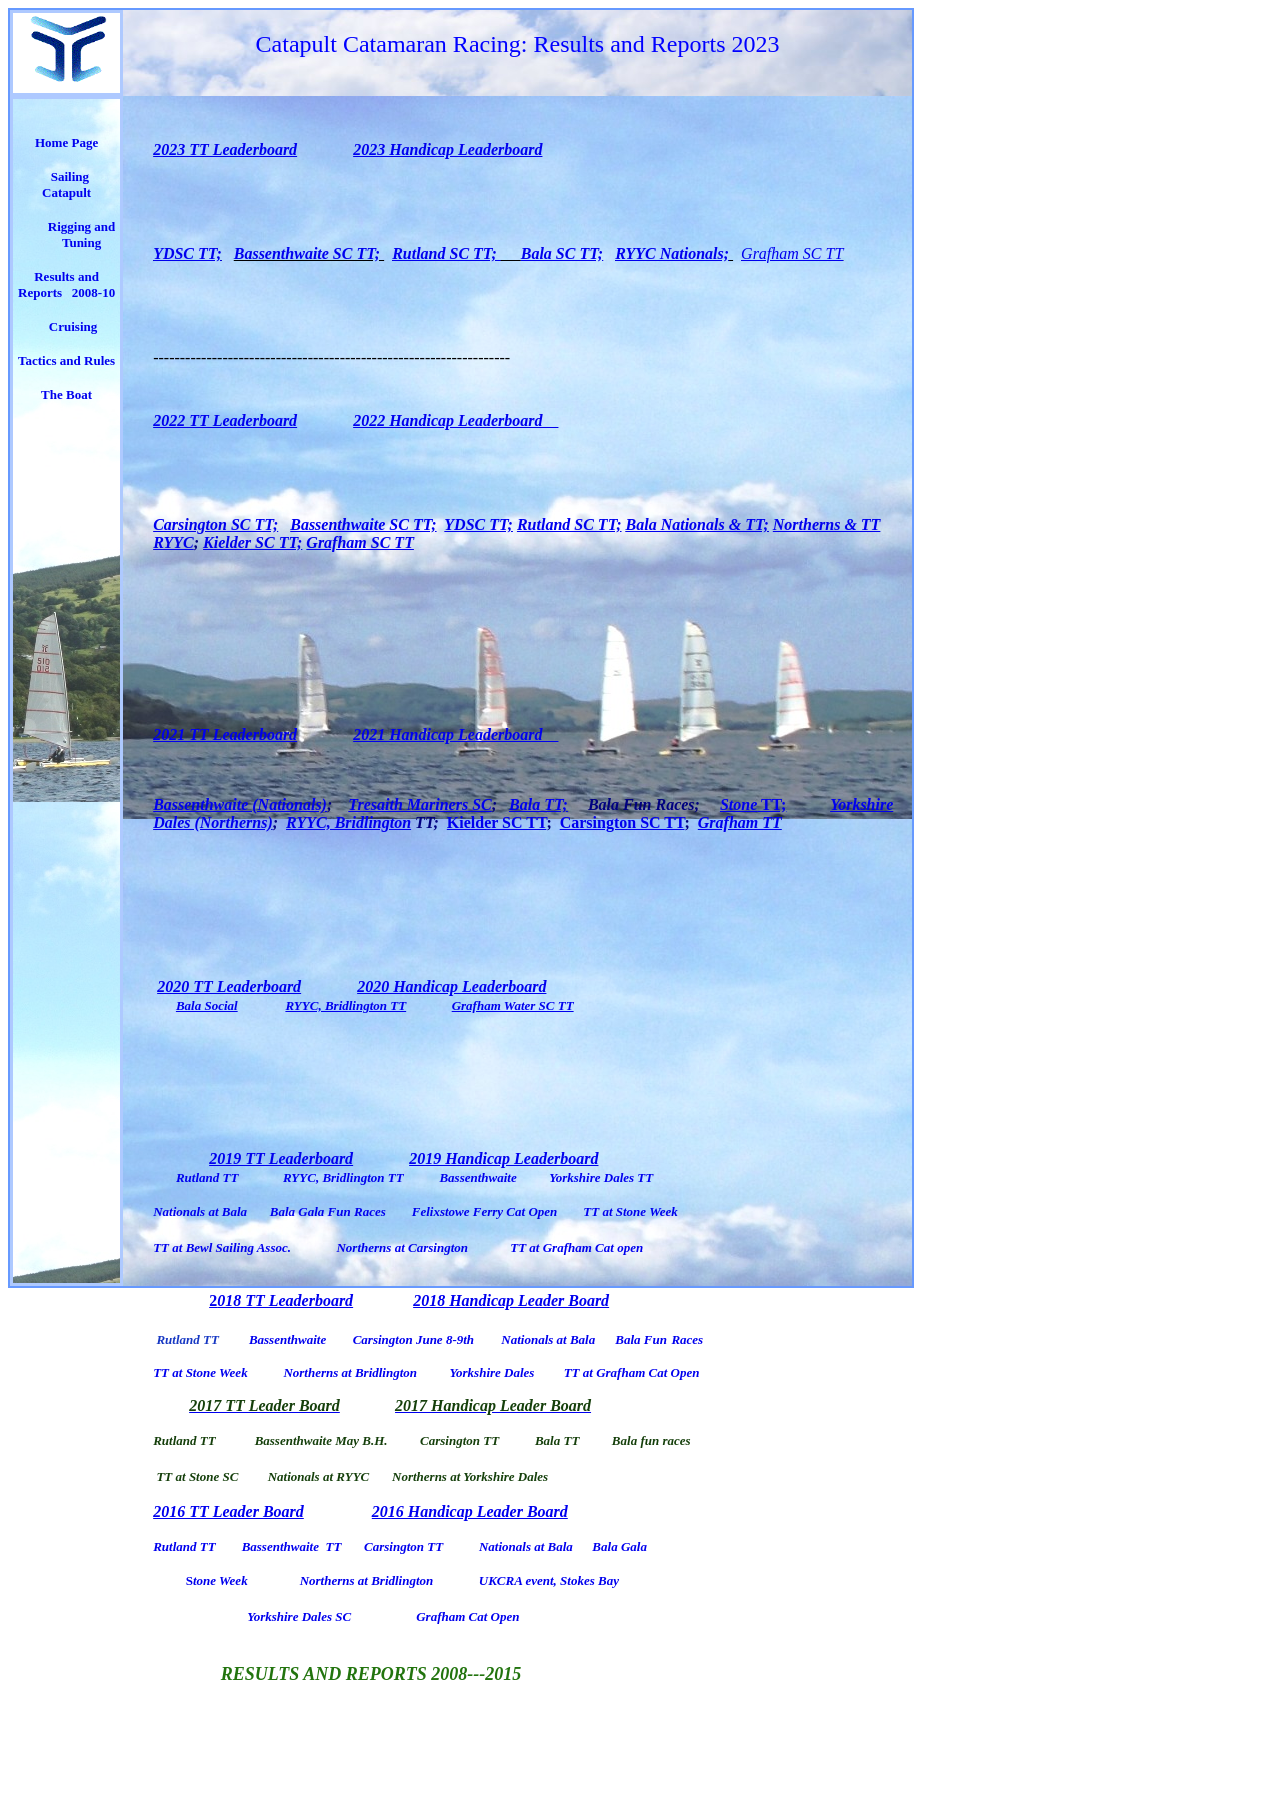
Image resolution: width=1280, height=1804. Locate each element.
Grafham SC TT (792, 253)
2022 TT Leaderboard (225, 420)
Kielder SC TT (497, 822)
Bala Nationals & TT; (697, 524)
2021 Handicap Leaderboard (455, 734)
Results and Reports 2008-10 (66, 284)
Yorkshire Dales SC (299, 1616)
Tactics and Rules (66, 360)
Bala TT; (538, 804)
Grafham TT (740, 822)
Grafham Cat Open (467, 1616)
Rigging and (82, 226)
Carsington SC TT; (215, 524)
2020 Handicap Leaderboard (451, 986)
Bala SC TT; (562, 253)
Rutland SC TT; (446, 253)
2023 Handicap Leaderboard (447, 149)
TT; (771, 804)
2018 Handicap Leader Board (511, 1300)
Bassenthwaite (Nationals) (240, 804)
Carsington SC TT (622, 822)
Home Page (66, 142)
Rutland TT (207, 1177)
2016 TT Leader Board (228, 1511)
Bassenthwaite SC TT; (309, 253)
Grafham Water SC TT (513, 1005)
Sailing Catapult (68, 184)
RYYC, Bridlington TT (345, 1005)
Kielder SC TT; (252, 542)
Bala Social (207, 1005)
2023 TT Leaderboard (225, 149)
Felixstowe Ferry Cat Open (485, 1211)
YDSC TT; (187, 253)
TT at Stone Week (630, 1211)
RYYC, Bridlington (348, 822)
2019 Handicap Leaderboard (503, 1158)
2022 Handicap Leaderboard (455, 420)
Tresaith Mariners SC (419, 804)
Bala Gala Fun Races (328, 1211)
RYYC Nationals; (672, 253)
